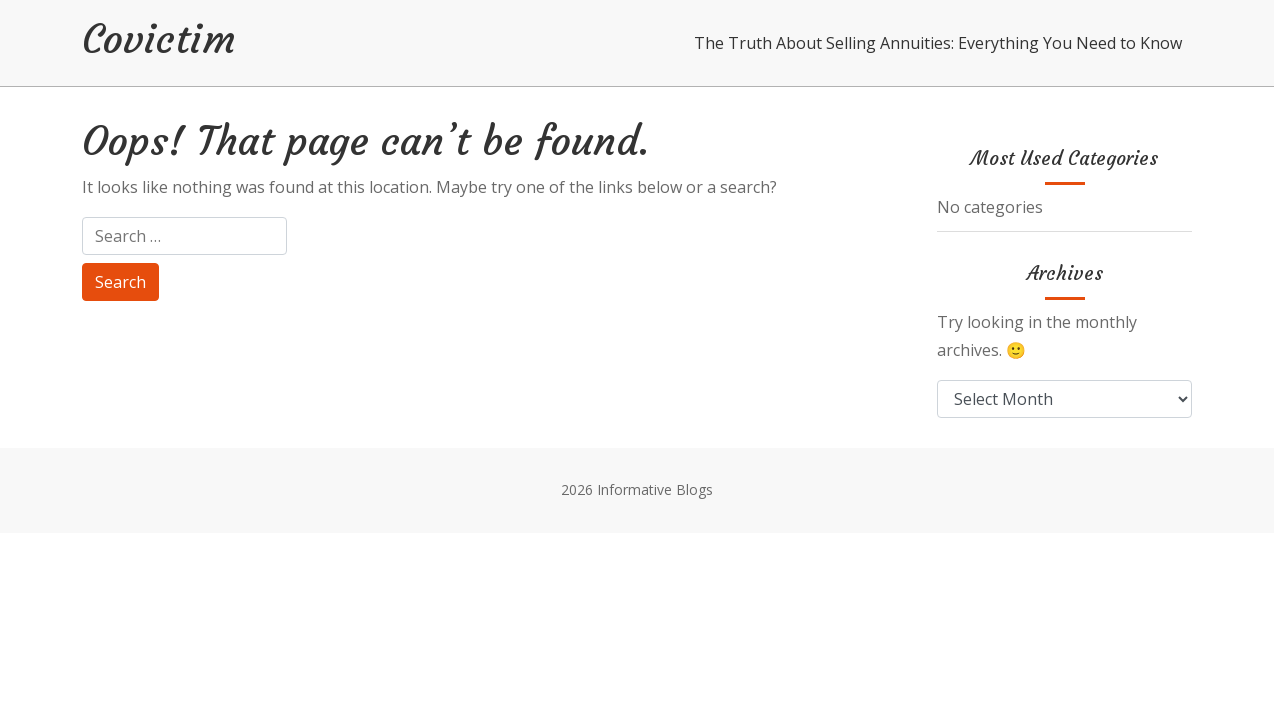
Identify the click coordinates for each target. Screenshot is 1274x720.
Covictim (159, 39)
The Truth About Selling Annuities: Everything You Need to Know (938, 43)
